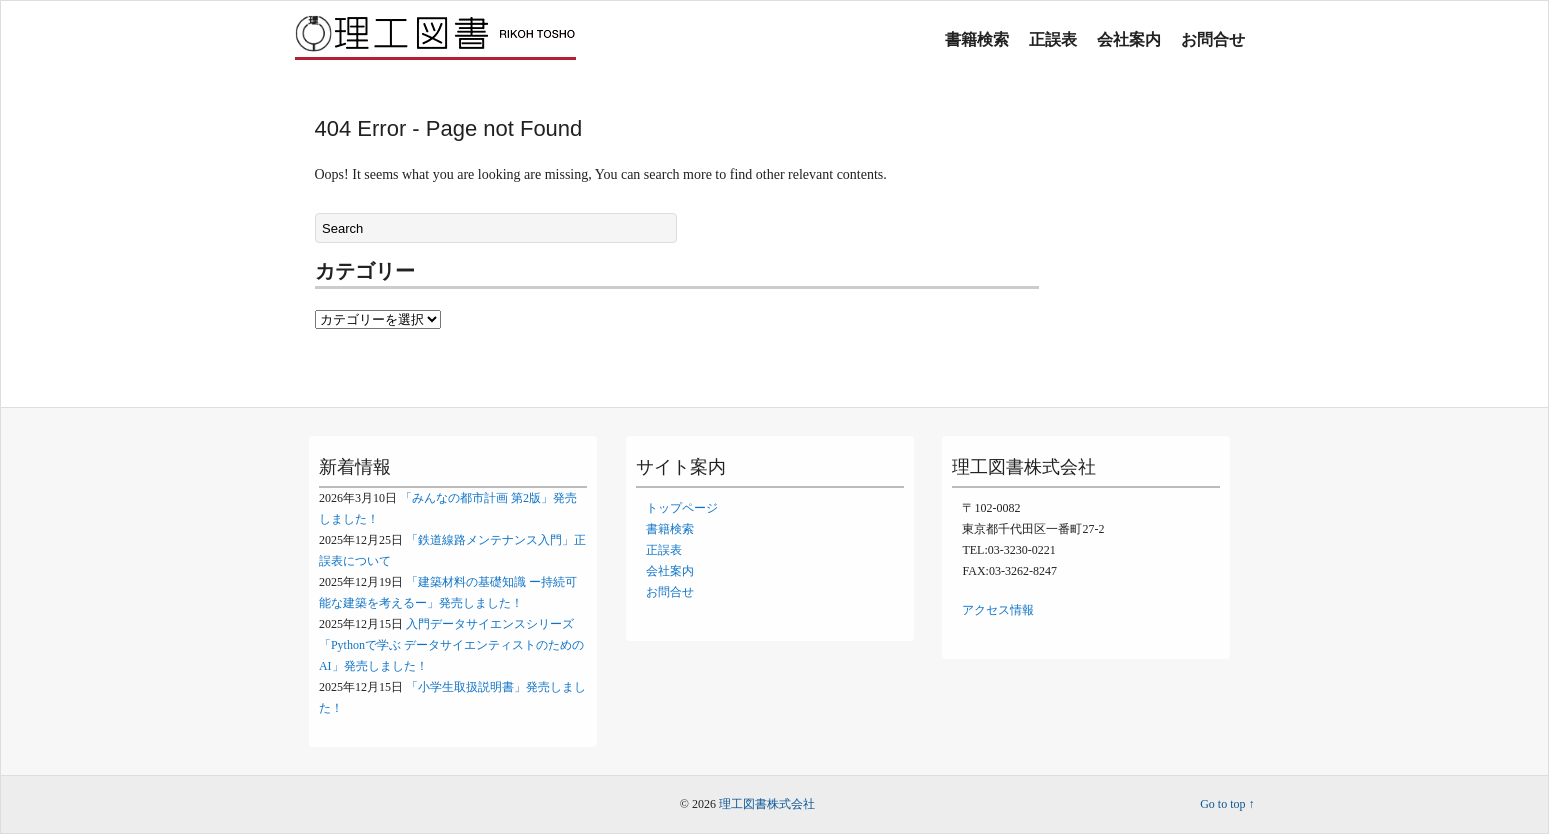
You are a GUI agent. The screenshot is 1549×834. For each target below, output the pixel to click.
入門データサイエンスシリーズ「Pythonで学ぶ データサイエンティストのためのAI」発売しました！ (451, 645)
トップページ (682, 508)
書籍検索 (977, 39)
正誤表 (1053, 39)
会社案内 (1129, 39)
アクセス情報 (998, 610)
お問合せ (1213, 39)
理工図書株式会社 (767, 804)
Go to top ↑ (1227, 804)
